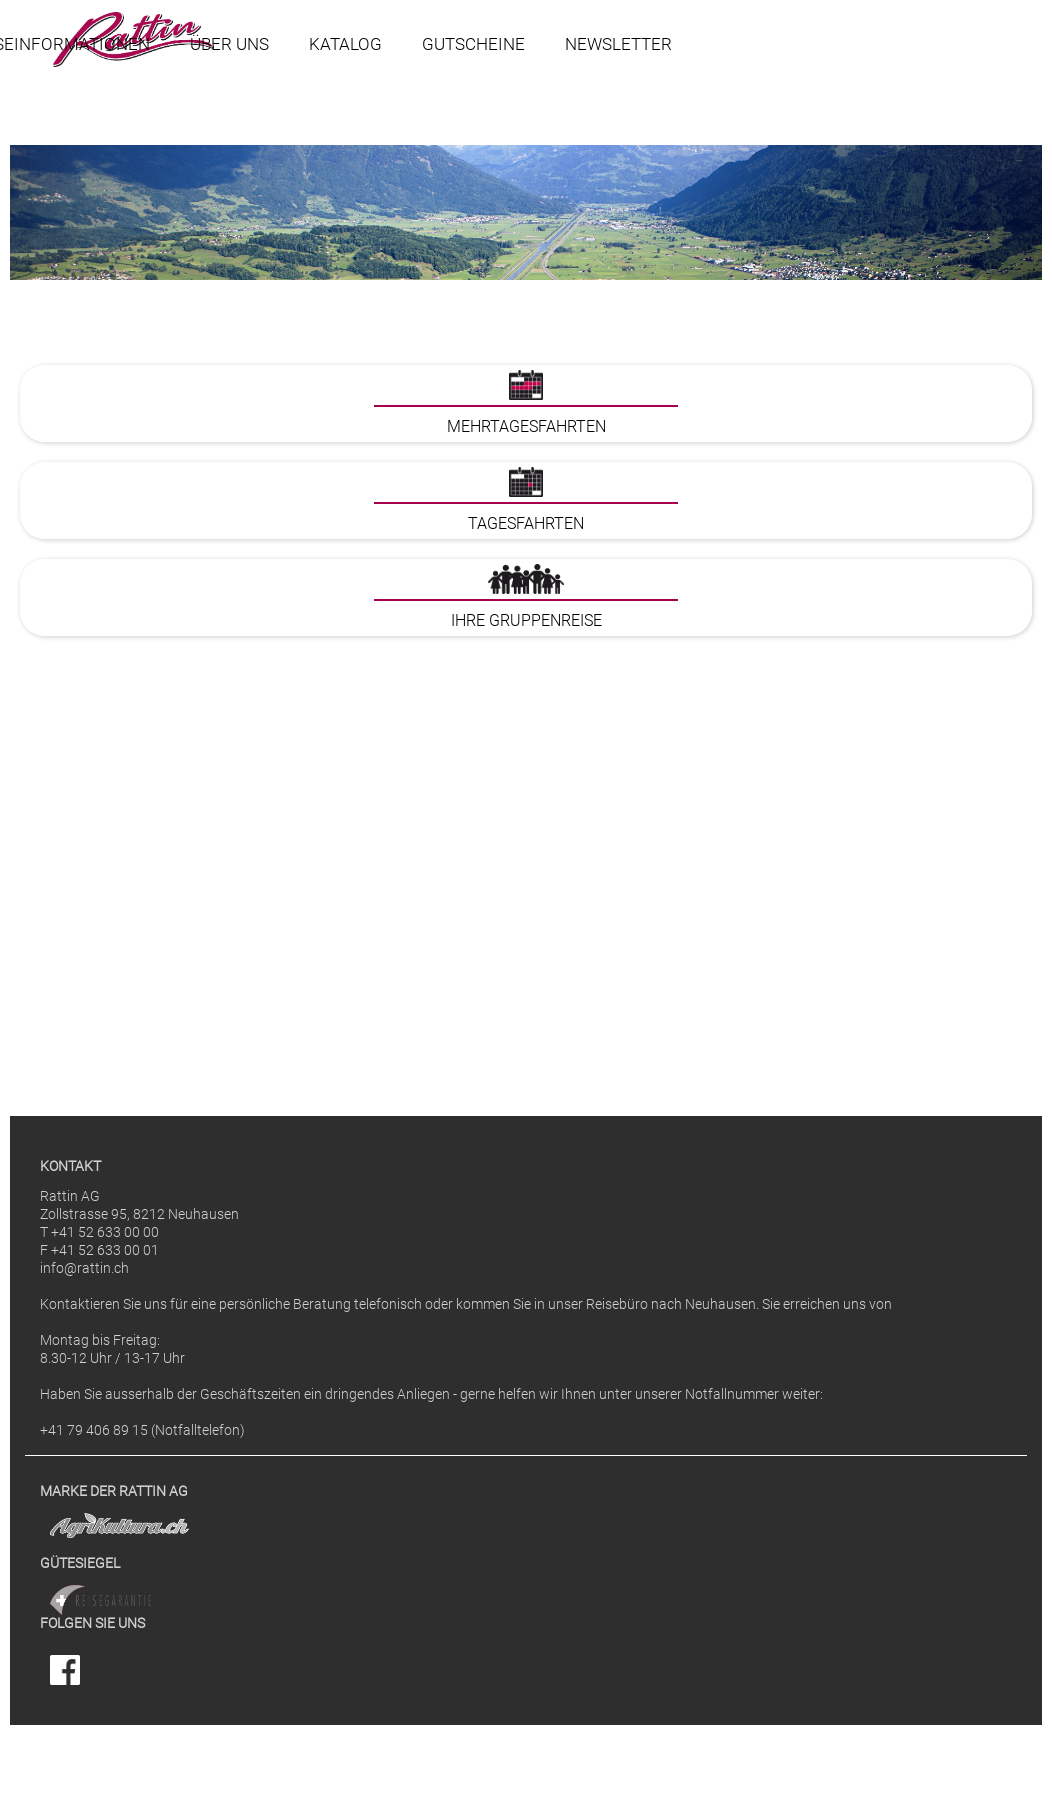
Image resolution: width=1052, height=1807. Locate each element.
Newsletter (618, 44)
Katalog (345, 44)
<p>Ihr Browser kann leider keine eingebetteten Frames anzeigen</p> (526, 711)
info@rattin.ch (84, 1268)
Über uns (229, 44)
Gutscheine (473, 44)
